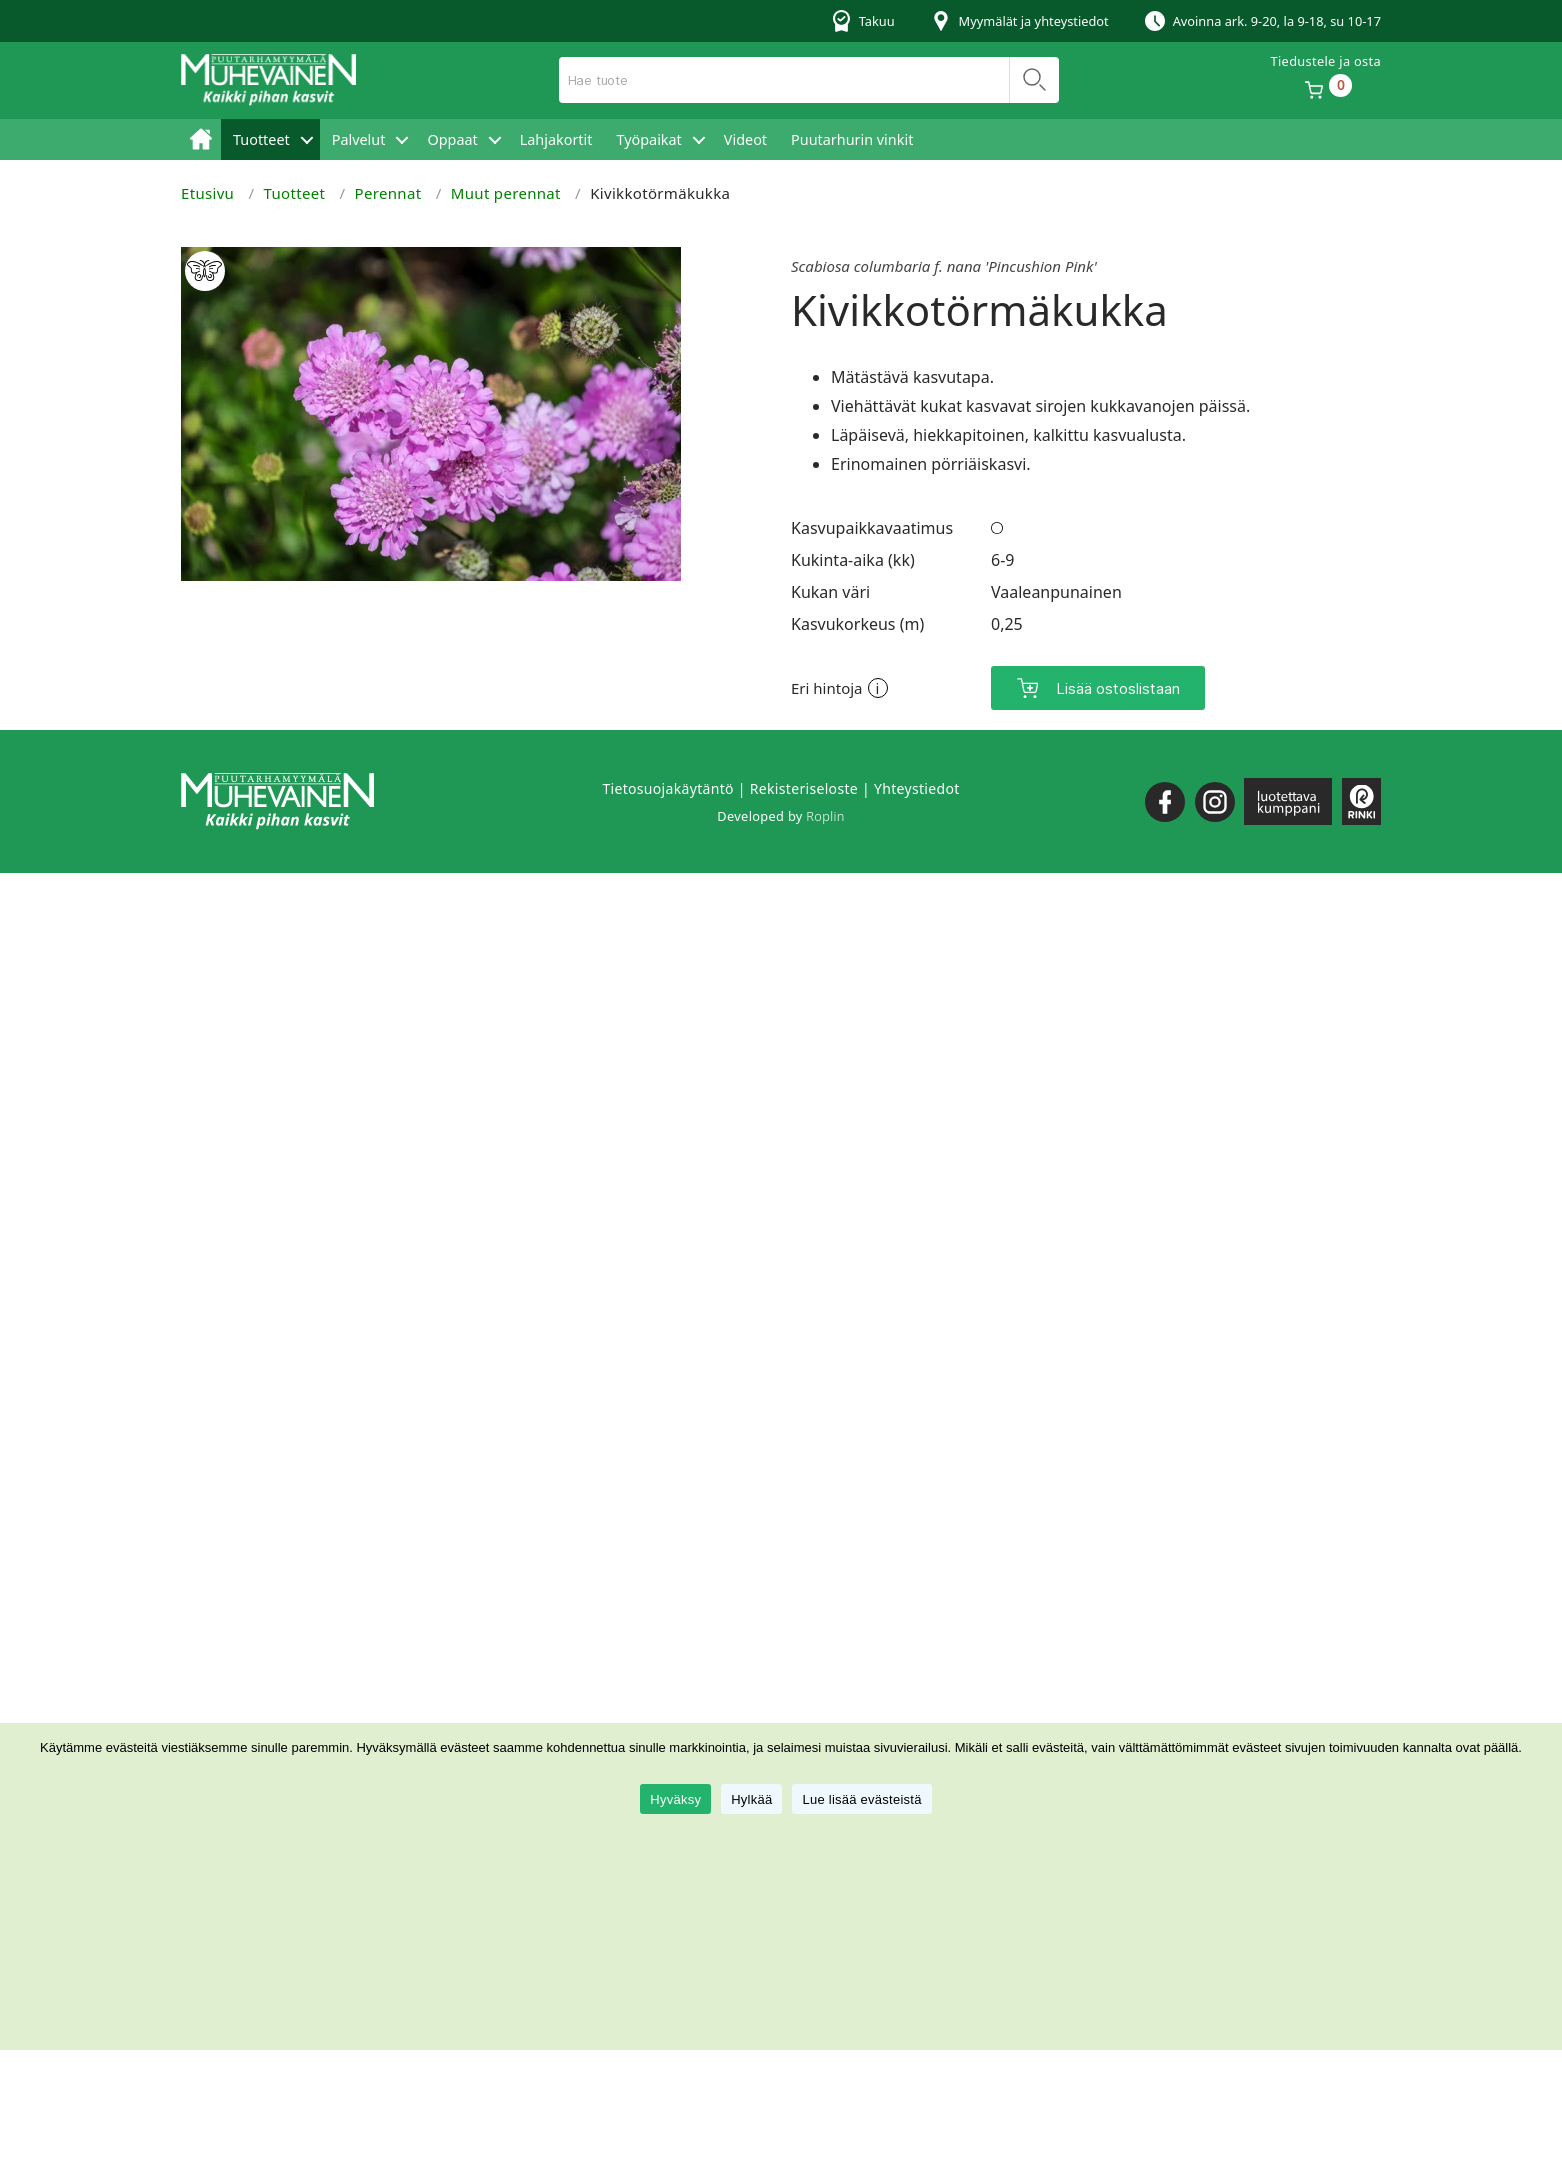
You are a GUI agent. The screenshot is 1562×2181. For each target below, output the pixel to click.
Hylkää (751, 1799)
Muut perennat (506, 193)
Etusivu (201, 139)
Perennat (388, 193)
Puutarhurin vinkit (852, 139)
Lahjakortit (556, 139)
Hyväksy (675, 1799)
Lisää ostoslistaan (1118, 688)
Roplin (825, 816)
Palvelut (359, 139)
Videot (745, 139)
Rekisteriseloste (804, 788)
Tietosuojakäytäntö (667, 788)
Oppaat (452, 139)
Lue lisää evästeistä (861, 1799)
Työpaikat (648, 139)
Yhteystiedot (917, 788)
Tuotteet (261, 139)
